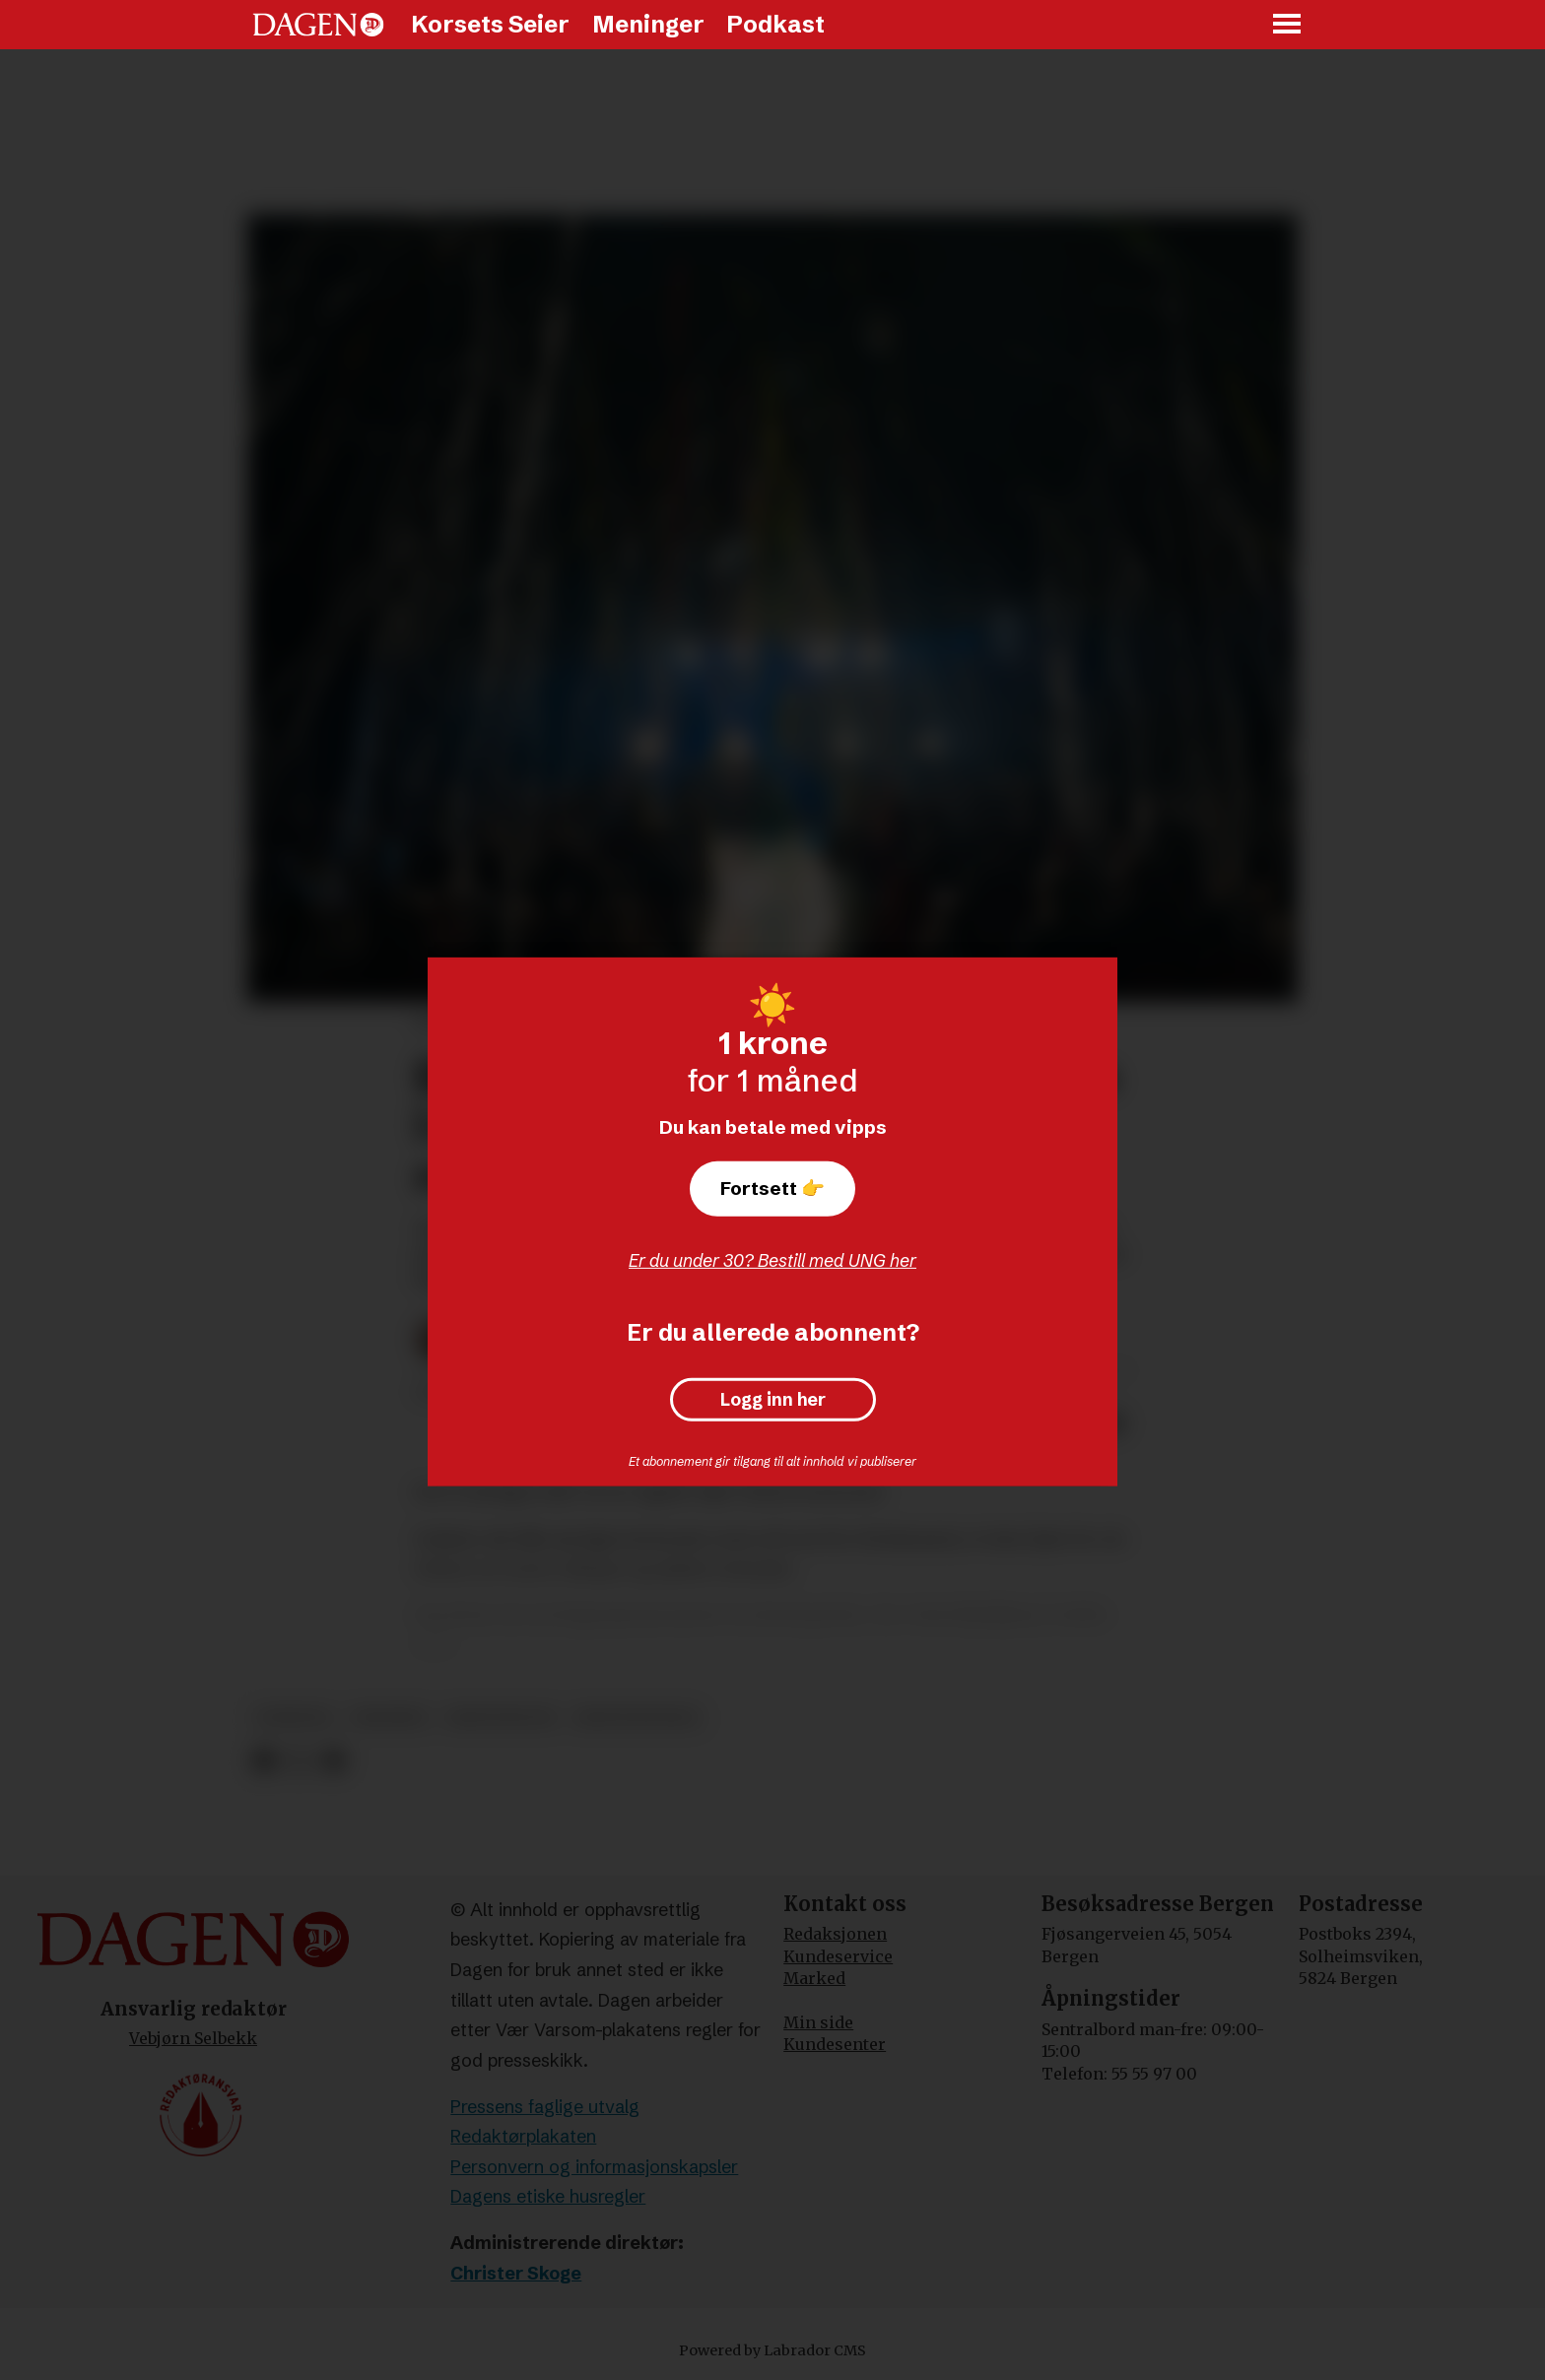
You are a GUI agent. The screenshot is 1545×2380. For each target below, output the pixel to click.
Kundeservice (838, 1956)
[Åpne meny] (1288, 25)
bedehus (390, 1717)
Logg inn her (773, 1400)
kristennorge (637, 1717)
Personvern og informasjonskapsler (594, 2166)
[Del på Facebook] (263, 1761)
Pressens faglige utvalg (544, 2106)
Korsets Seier (490, 24)
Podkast (775, 24)
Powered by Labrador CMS (772, 2350)
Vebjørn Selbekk (193, 2038)
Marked (814, 1978)
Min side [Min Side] (818, 2022)
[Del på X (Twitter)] (299, 1761)
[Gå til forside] (318, 24)
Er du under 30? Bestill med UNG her (772, 1260)
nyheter (294, 1717)
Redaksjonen (835, 1934)
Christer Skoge (515, 2273)
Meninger (648, 24)
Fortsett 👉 (772, 1188)
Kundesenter (834, 2044)
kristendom (500, 1717)
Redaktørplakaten (523, 2136)
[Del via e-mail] (333, 1761)
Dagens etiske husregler (547, 2196)
